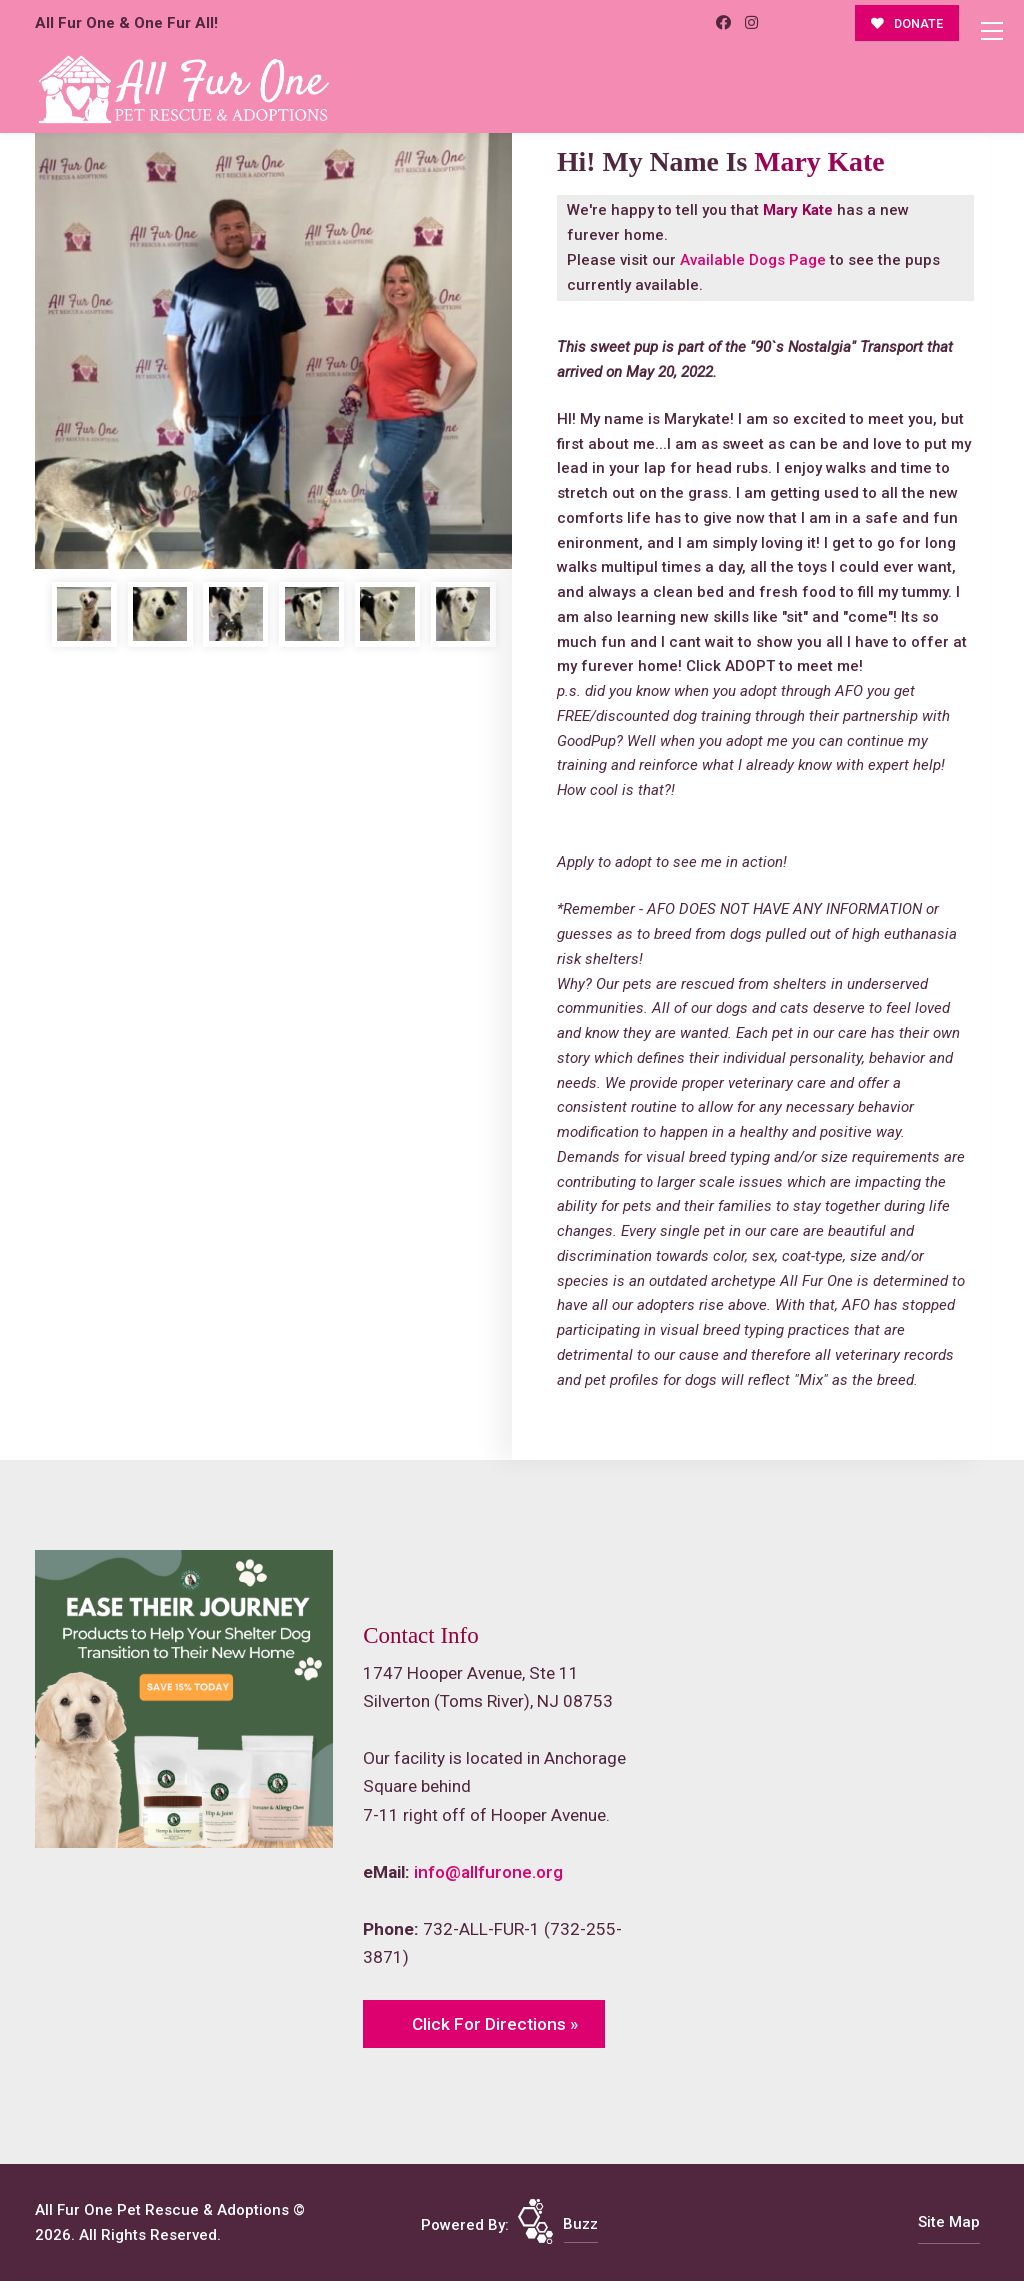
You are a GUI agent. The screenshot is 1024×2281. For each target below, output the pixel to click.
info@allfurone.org (488, 1872)
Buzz (580, 2224)
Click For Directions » (495, 2024)
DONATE (907, 23)
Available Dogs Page (753, 260)
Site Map (949, 2222)
